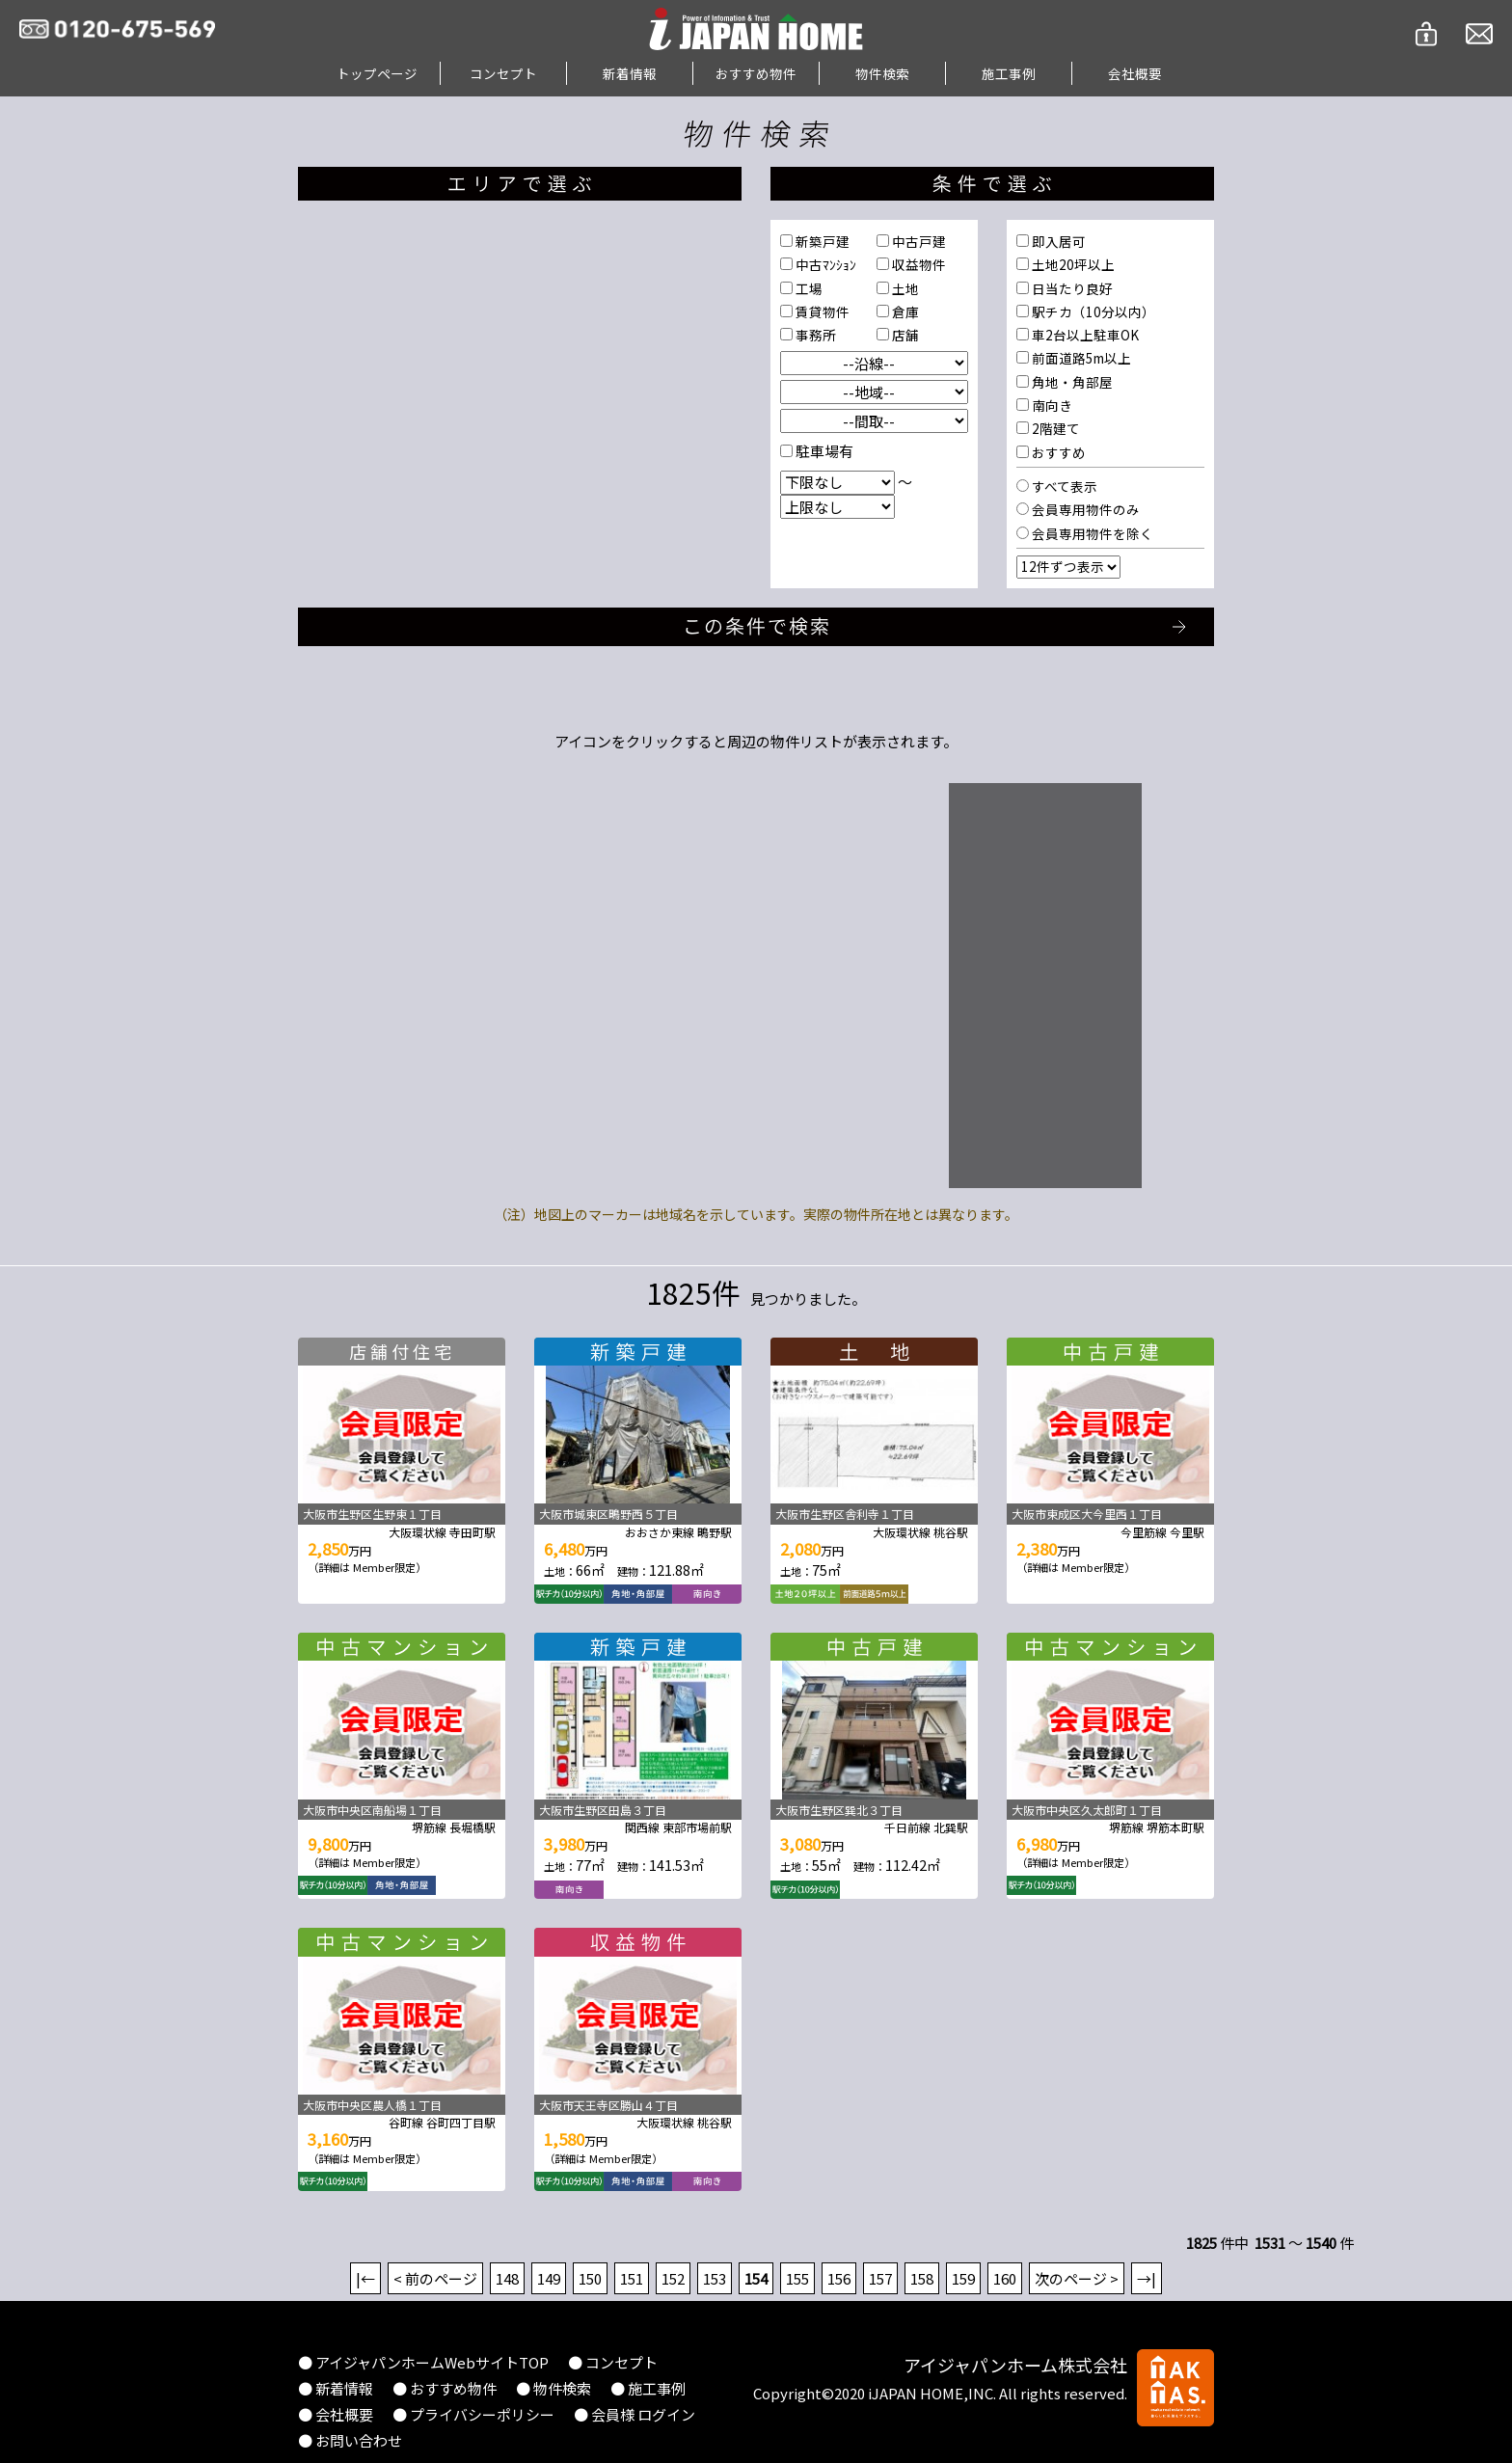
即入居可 (1057, 241)
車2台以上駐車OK (1084, 334)
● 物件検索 (553, 2388)
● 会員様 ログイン (634, 2414)
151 (631, 2278)
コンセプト (503, 73)
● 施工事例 (648, 2388)
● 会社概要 (335, 2414)
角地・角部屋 (1071, 382)
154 (756, 2278)
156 (838, 2278)
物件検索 (882, 73)
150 (590, 2278)
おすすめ (1057, 452)
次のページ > (1077, 2278)
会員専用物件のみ (1084, 509)
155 (797, 2278)
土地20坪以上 (1072, 264)
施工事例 (1009, 73)
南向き (1050, 405)
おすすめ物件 (756, 73)
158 (921, 2278)
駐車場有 (823, 451)
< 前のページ (435, 2278)
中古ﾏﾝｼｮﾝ (824, 264)
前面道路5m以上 (1080, 357)
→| (1146, 2278)
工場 (808, 288)
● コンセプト (613, 2362)
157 (880, 2278)
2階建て (1054, 428)
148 (507, 2278)
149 (548, 2278)
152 (673, 2278)
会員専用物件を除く (1091, 533)
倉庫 (904, 311)
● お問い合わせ (350, 2440)
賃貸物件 (821, 311)
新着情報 (630, 73)
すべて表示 (1063, 486)
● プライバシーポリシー (473, 2414)
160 (1004, 2278)
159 (963, 2278)
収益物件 (917, 264)
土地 (904, 288)
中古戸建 (917, 241)
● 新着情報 (335, 2388)
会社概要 (1135, 73)
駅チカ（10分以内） (1092, 311)
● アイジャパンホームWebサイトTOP (423, 2362)
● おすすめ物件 (444, 2388)
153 (714, 2278)
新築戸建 (821, 241)
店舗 (904, 334)
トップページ (377, 73)
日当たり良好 (1071, 288)
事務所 (814, 334)
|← (365, 2278)
